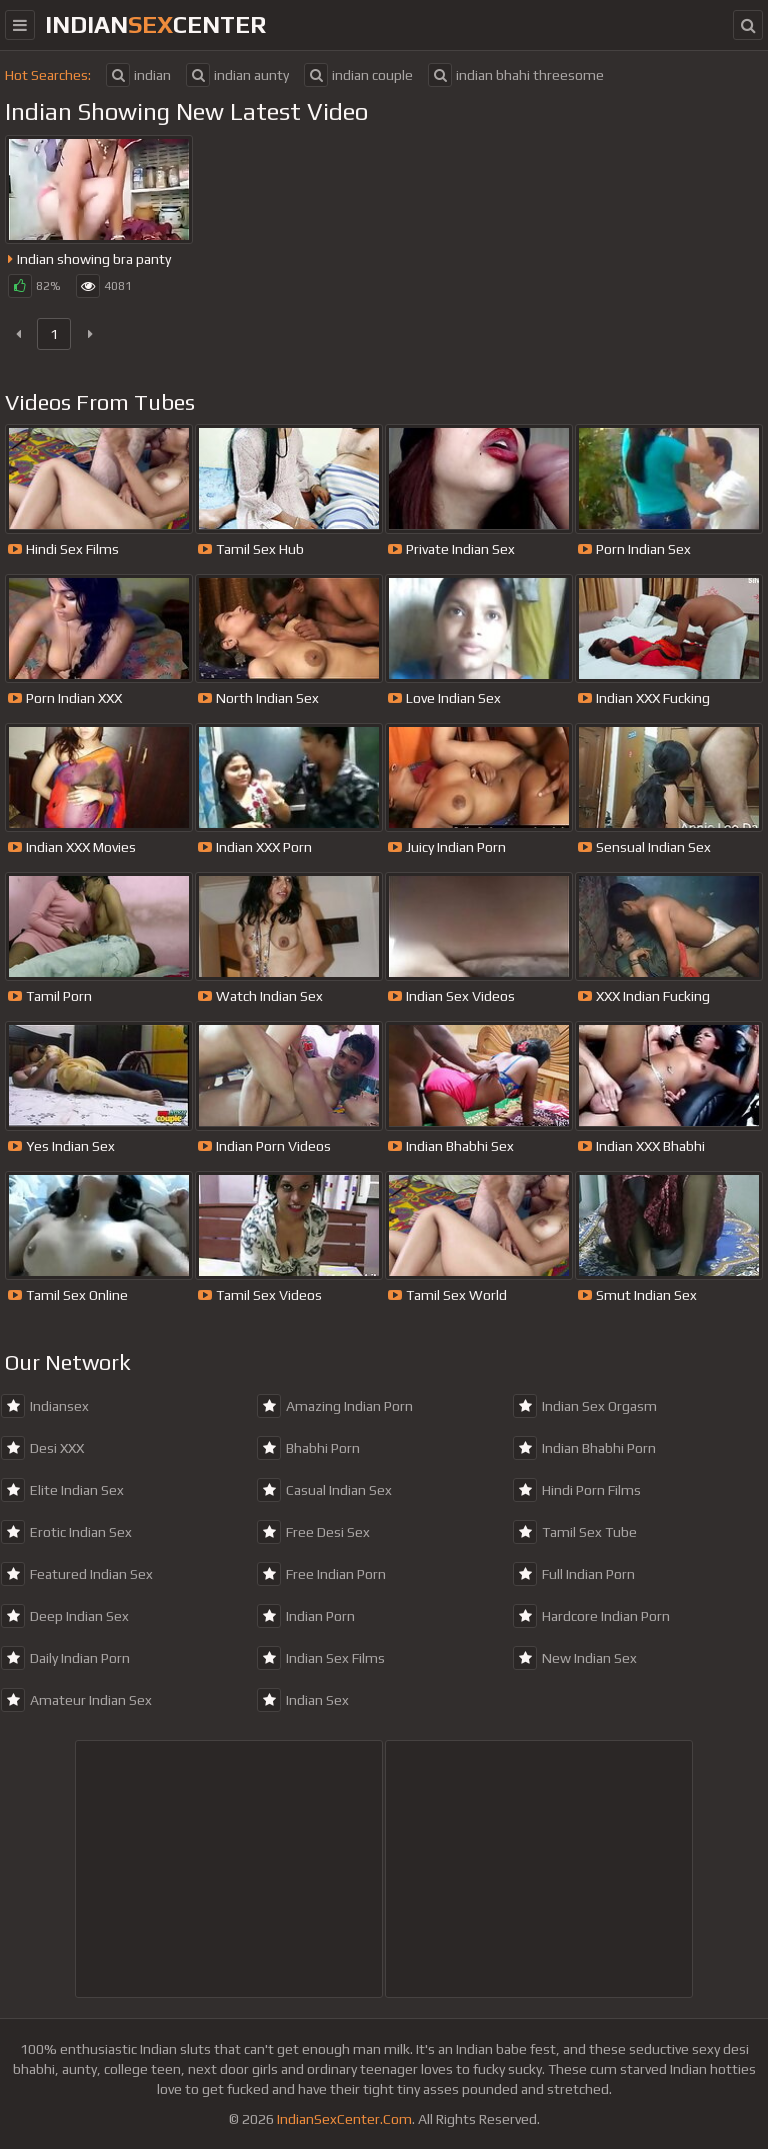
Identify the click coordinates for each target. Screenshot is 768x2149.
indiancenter (155, 24)
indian (138, 75)
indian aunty (237, 75)
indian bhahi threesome (516, 75)
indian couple (358, 75)
